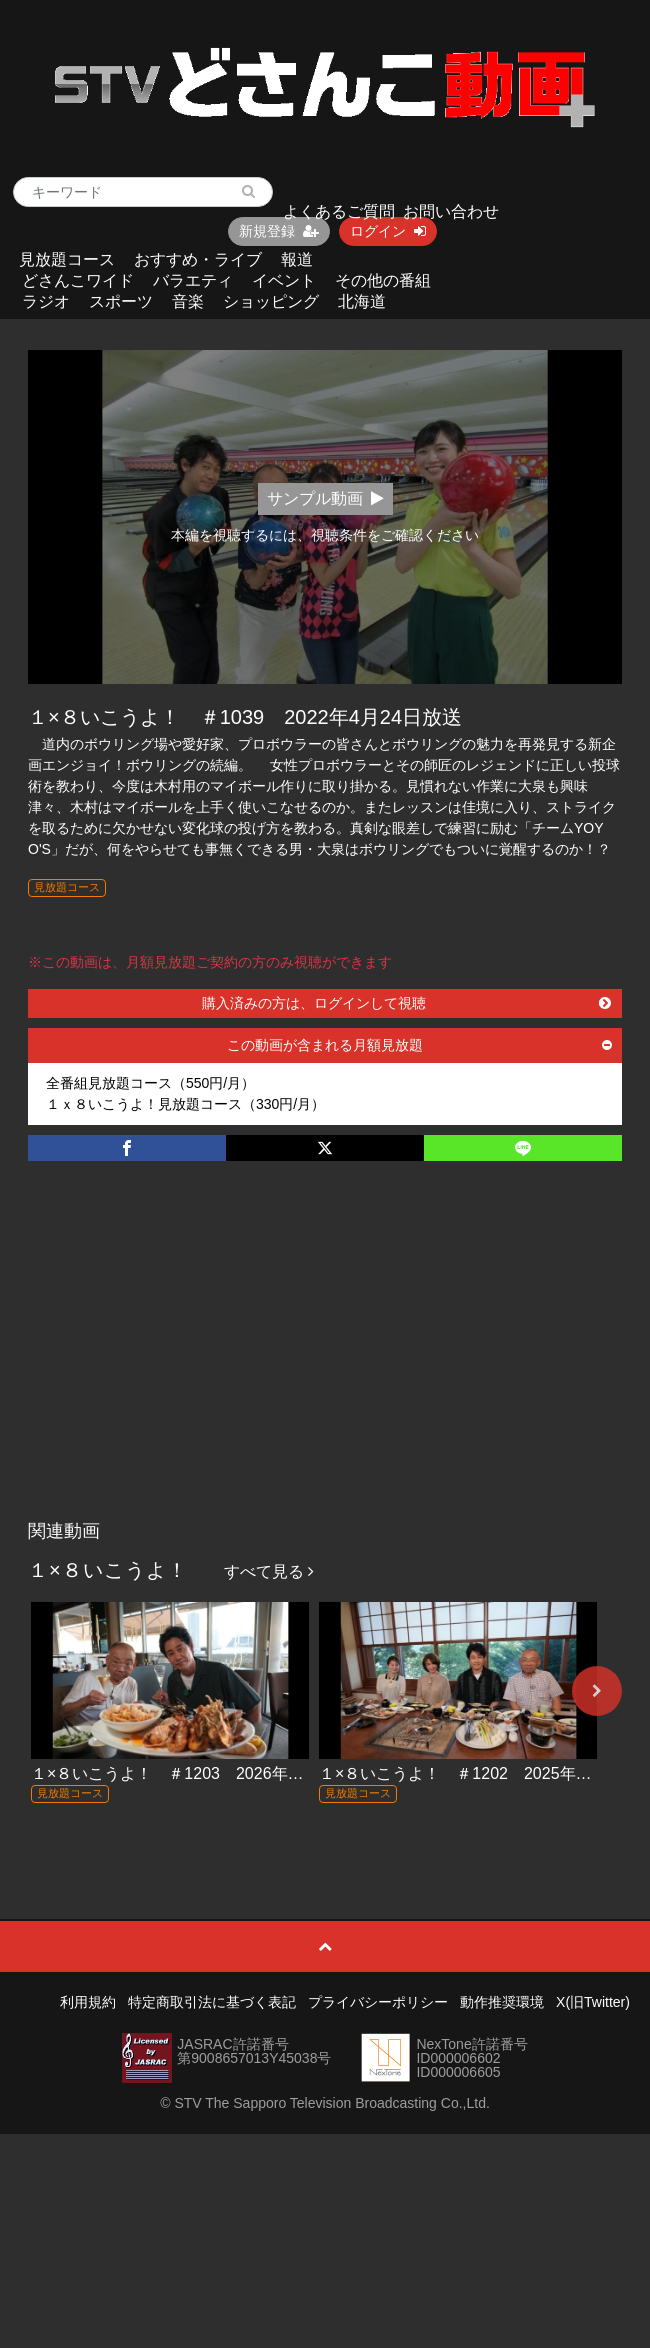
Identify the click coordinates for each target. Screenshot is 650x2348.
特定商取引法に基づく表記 (212, 2002)
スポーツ (121, 301)
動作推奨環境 (502, 2002)
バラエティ (193, 280)
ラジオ (46, 301)
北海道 (362, 301)
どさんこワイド (78, 280)
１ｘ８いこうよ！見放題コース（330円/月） (185, 1104)
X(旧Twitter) (593, 2002)
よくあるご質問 (339, 211)
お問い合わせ (451, 211)
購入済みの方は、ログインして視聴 (406, 1003)
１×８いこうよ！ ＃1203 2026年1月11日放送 (204, 1773)
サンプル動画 (325, 498)
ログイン (388, 231)
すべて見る (269, 1571)
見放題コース (67, 259)
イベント (284, 280)
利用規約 (88, 2002)
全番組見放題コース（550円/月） (150, 1083)
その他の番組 (383, 280)
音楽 (188, 301)
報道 (297, 259)
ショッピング (271, 301)
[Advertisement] (325, 1361)
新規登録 (279, 231)
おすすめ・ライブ (198, 259)
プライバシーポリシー (378, 2002)
